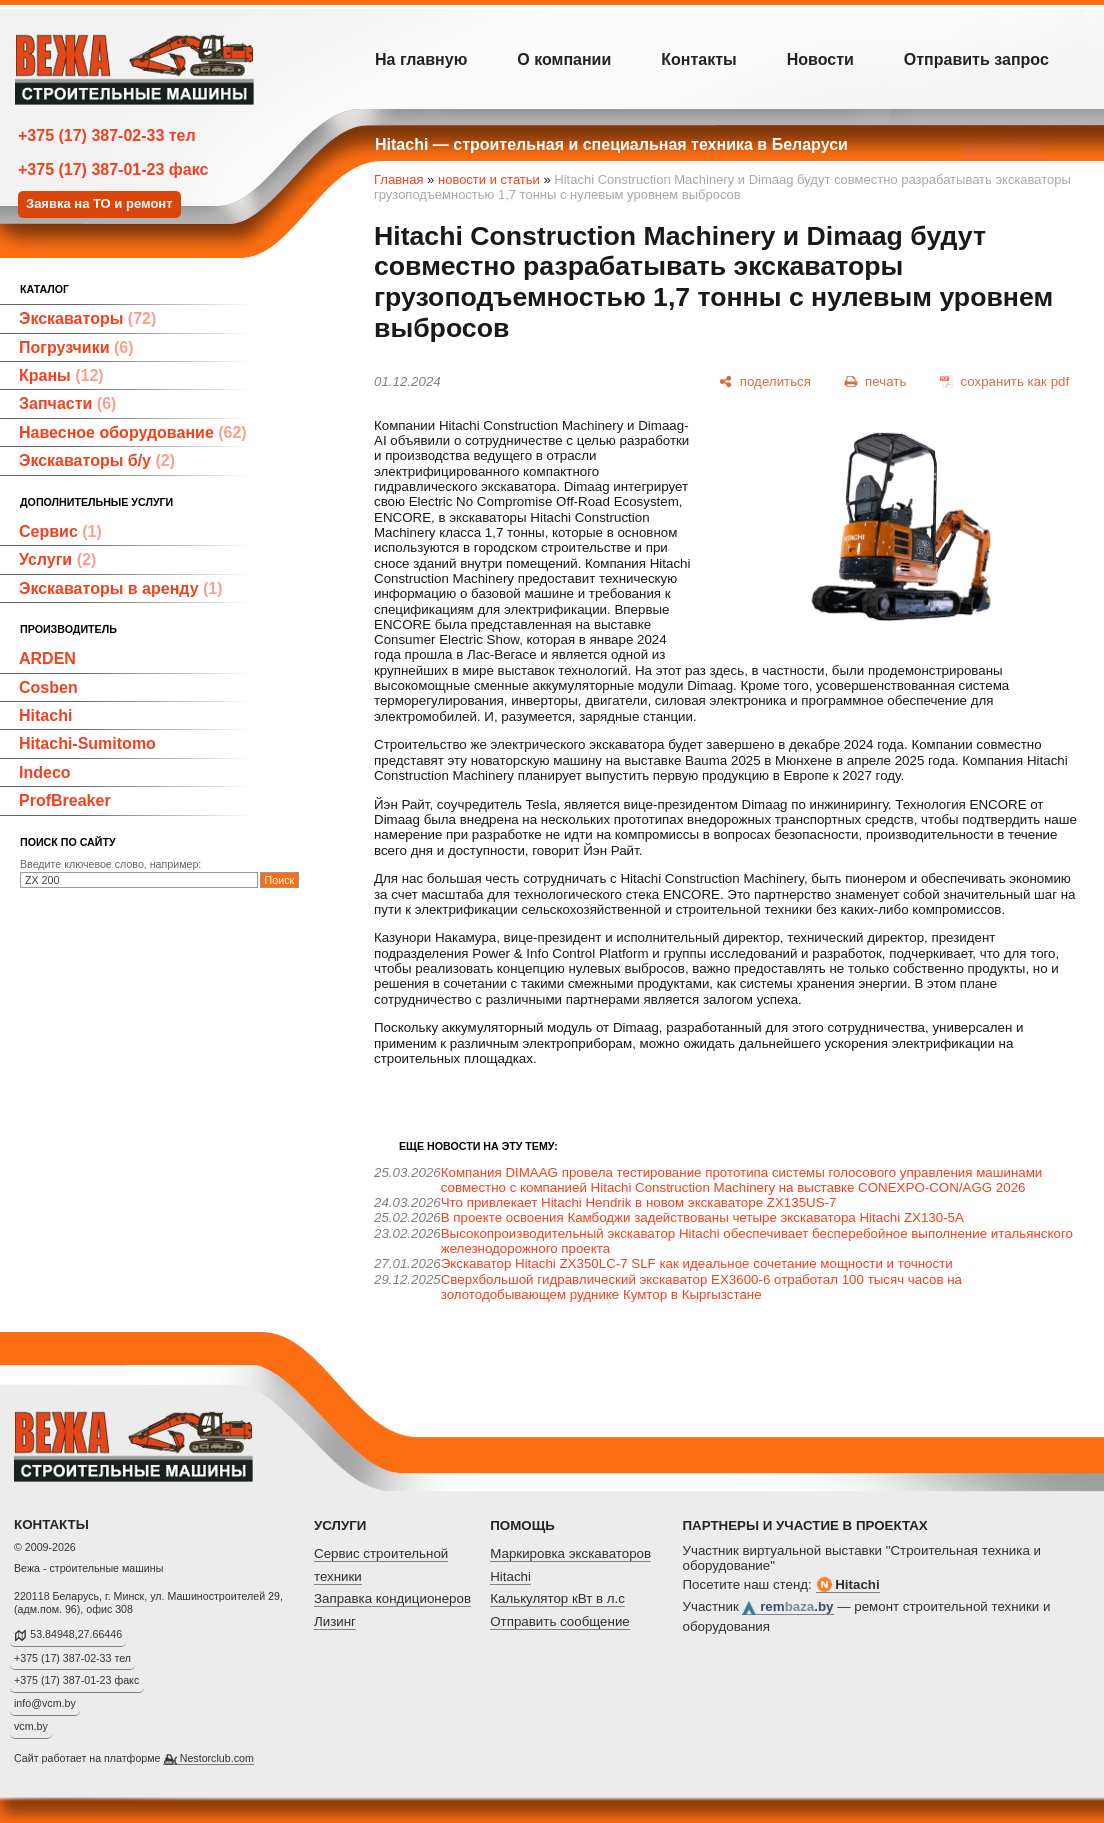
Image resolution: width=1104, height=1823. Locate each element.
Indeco (45, 772)
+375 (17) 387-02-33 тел (107, 135)
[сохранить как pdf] (1004, 381)
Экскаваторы (87, 318)
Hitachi (45, 715)
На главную (421, 59)
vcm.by (31, 1726)
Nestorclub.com (217, 1758)
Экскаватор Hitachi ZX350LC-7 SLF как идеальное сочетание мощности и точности (697, 1263)
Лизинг (335, 1621)
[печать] (876, 381)
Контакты (698, 59)
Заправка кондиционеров (392, 1598)
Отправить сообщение (560, 1621)
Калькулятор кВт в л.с (557, 1598)
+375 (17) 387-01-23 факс (113, 169)
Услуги (57, 559)
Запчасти (67, 403)
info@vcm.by (45, 1703)
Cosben (48, 687)
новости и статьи (489, 179)
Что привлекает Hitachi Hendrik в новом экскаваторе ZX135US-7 (639, 1202)
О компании (564, 59)
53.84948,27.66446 (76, 1634)
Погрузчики (76, 347)
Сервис (60, 531)
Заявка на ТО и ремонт (99, 203)
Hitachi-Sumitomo (87, 743)
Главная (398, 179)
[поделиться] (765, 381)
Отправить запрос (976, 59)
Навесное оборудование (133, 432)
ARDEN (47, 658)
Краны (61, 375)
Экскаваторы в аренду (121, 588)
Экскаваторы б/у (97, 460)
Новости (820, 59)
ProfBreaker (65, 800)
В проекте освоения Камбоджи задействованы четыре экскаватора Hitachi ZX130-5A (702, 1217)
